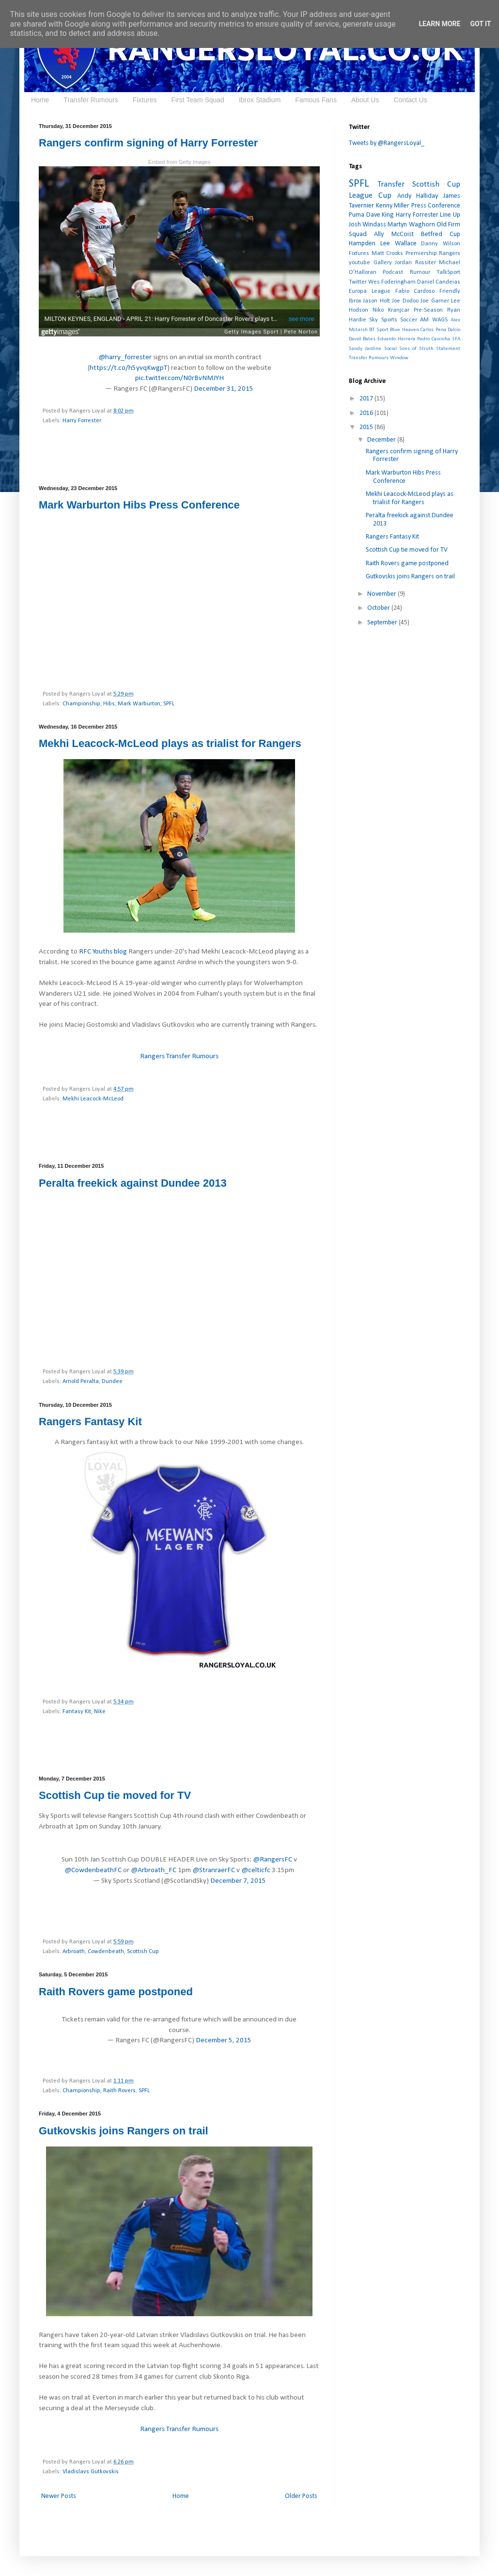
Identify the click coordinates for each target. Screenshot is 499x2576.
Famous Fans (316, 100)
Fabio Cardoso (415, 291)
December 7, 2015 (238, 1881)
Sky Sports (383, 320)
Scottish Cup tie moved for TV (115, 1795)
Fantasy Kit (76, 1712)
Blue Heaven (404, 330)
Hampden (362, 243)
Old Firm (448, 224)
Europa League (369, 291)
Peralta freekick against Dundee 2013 (133, 1183)
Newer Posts (58, 2496)
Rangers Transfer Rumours (179, 1056)
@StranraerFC (213, 1870)
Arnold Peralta (80, 1381)
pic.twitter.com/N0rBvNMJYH (179, 378)
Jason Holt (376, 301)
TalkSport (448, 272)
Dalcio (454, 330)
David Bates (362, 339)
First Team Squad (197, 100)
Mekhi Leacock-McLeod (93, 1099)
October (379, 608)
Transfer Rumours (90, 100)
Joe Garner (435, 301)
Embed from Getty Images (179, 162)
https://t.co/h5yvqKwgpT (128, 368)
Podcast (393, 272)
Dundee (112, 1381)
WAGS (440, 320)
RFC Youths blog (103, 951)
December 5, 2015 (223, 2040)
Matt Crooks (388, 253)
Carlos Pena (433, 330)
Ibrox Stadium (260, 100)
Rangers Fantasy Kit (90, 1421)
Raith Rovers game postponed (116, 1992)
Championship (81, 704)
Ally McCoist (393, 234)
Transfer (391, 184)
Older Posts (301, 2496)
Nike (100, 1712)
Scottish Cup (143, 1952)
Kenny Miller (393, 205)
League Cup (370, 195)
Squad (358, 234)
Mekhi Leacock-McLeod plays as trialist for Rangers (170, 743)
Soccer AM (414, 320)
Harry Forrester (81, 421)
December (382, 440)
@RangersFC (272, 1859)
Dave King (380, 215)
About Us (365, 100)
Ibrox (355, 301)
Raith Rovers (119, 2091)
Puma (356, 215)
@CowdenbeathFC (93, 1870)
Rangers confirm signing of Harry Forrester (148, 143)
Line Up (450, 215)
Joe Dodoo (405, 301)
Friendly (449, 291)
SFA (456, 339)
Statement (448, 348)
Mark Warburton (139, 704)
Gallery (383, 263)
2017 (366, 398)
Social (390, 348)
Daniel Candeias (438, 282)
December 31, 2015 (223, 389)
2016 (366, 413)
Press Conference (436, 205)
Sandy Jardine (365, 348)
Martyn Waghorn (411, 224)
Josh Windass (367, 224)
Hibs (109, 704)
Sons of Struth (416, 348)
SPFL (168, 704)
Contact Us (410, 100)
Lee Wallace (398, 243)
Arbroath (73, 1952)
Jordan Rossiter (415, 263)
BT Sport (378, 330)
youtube (359, 263)
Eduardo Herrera (396, 339)
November (382, 594)
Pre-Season (428, 310)
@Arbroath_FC (153, 1870)
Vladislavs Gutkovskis (90, 2472)
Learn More (439, 24)
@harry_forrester (125, 357)
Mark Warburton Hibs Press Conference (139, 505)
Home (40, 100)
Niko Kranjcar (391, 310)
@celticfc (255, 1870)
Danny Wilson (440, 244)
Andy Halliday (417, 196)
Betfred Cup (440, 234)
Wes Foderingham (392, 282)
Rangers (449, 253)
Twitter (358, 282)
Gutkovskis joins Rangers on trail (123, 2131)
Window (399, 358)
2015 (366, 427)
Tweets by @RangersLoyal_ (386, 143)
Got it (480, 24)
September (383, 622)
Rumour (420, 272)
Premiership (421, 253)
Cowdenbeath (106, 1952)
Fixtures (145, 100)
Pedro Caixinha (433, 339)
